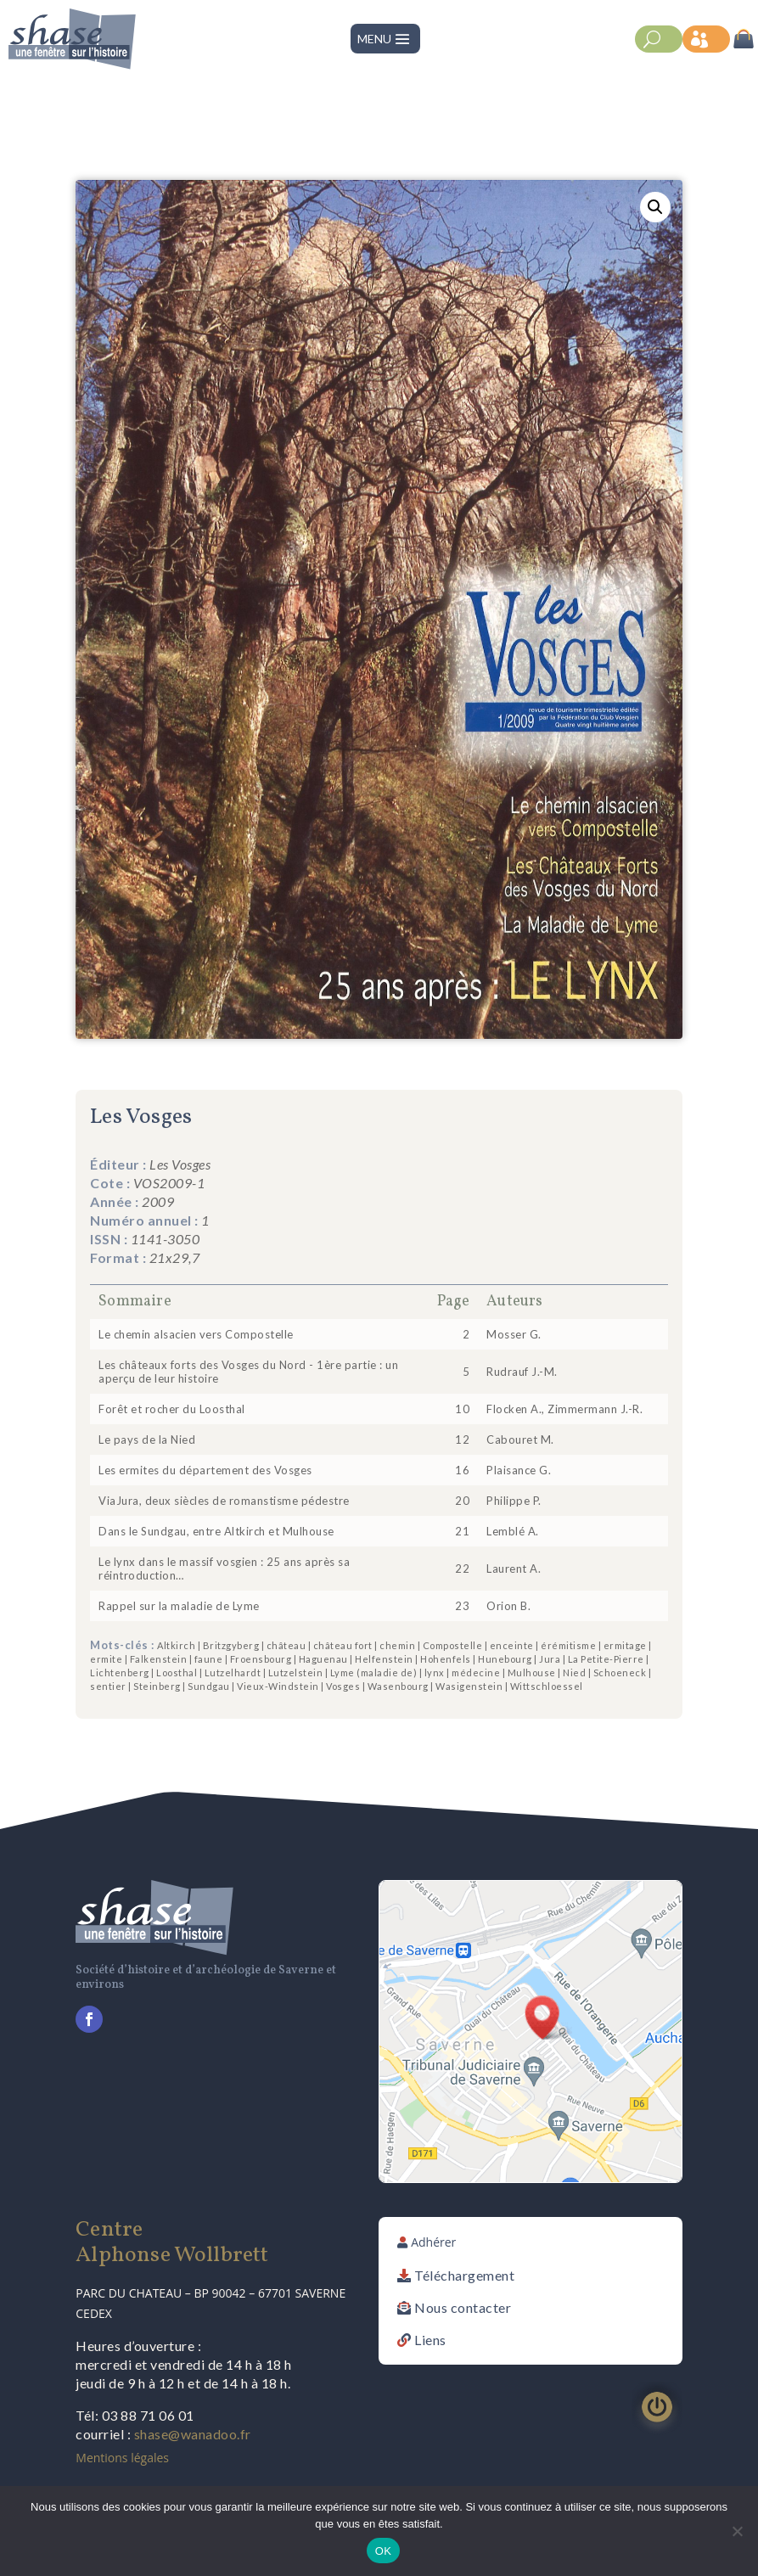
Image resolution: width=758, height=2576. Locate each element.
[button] (655, 207)
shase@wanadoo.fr (192, 2434)
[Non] (736, 2531)
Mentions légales (122, 2458)
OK (383, 2551)
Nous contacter (462, 2307)
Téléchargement (464, 2275)
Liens (430, 2340)
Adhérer (433, 2242)
